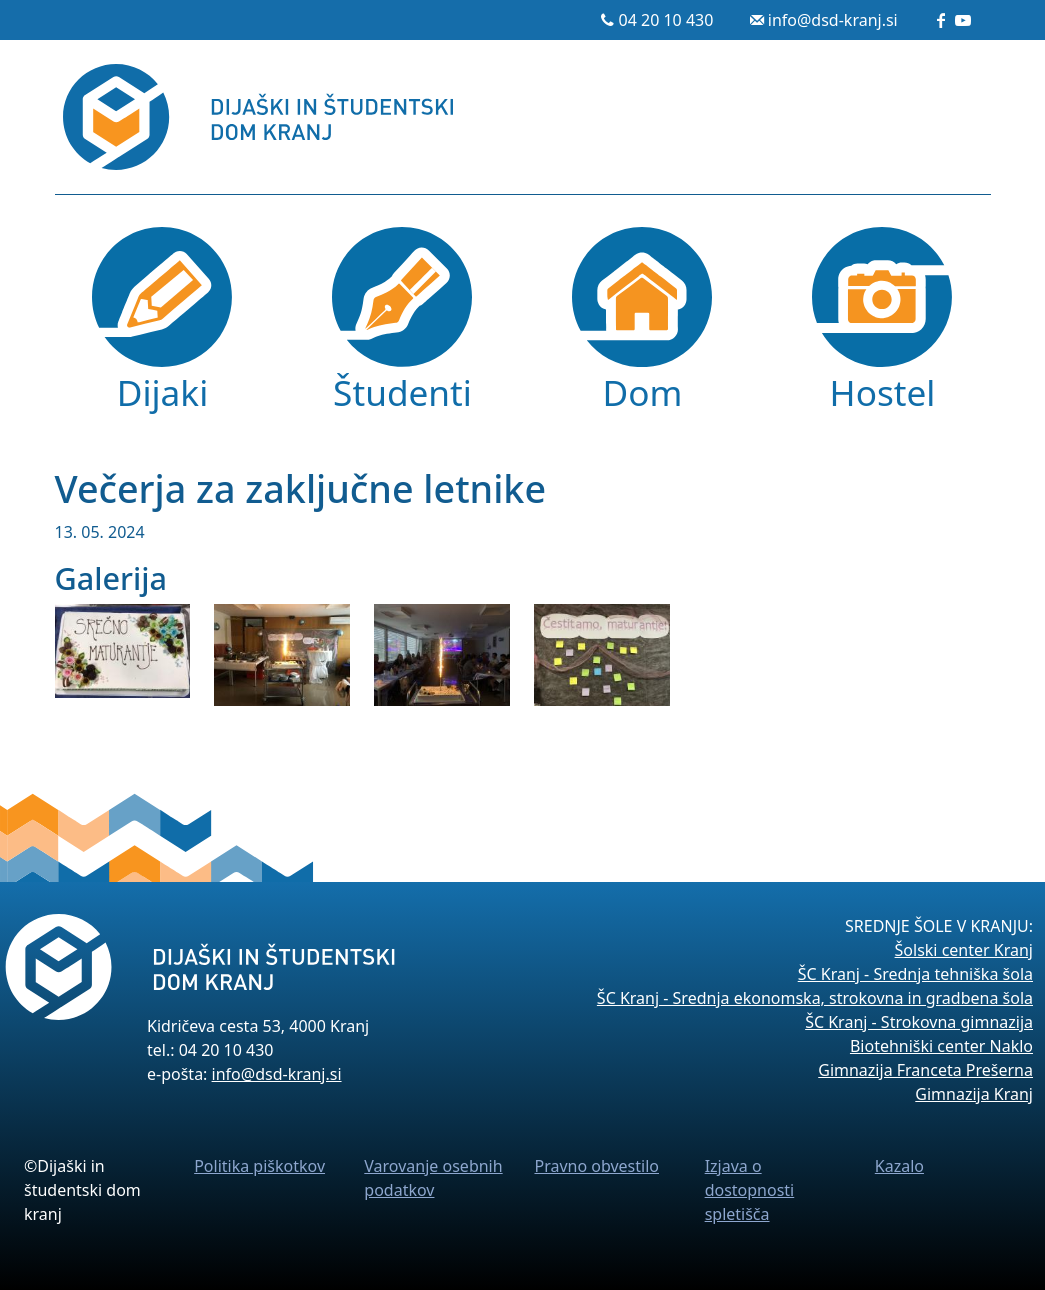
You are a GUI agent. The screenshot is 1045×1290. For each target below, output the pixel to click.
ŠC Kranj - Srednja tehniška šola (915, 974)
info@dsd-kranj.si (833, 20)
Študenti (402, 392)
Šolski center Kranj (964, 950)
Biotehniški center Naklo (941, 1046)
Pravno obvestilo (596, 1166)
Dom (643, 392)
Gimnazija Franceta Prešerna (925, 1070)
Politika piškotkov (259, 1166)
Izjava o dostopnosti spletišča (750, 1190)
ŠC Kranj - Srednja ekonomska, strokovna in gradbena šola (815, 998)
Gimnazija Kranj (974, 1094)
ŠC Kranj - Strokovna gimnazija (919, 1022)
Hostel (883, 392)
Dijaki (162, 392)
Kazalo (899, 1166)
